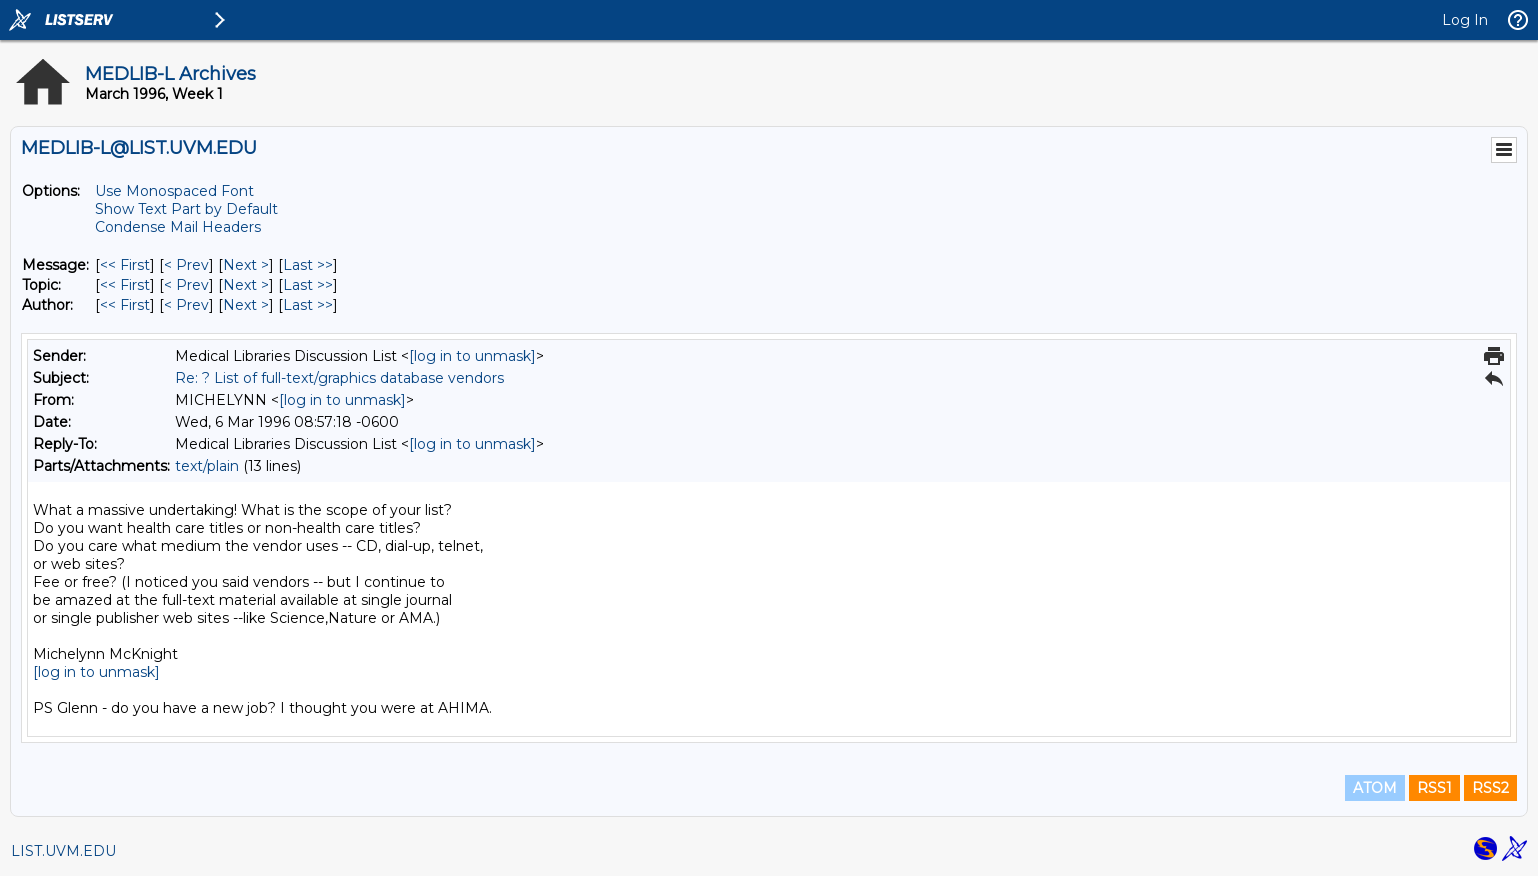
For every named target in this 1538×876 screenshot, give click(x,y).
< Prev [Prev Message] (186, 265)
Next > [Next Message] (246, 265)
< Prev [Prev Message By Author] (186, 305)
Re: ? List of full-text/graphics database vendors (339, 378)
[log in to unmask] (472, 356)
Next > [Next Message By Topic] (246, 285)
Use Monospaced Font (174, 191)
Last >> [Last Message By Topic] (308, 285)
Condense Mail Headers (178, 227)
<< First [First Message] (125, 265)
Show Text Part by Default (186, 209)
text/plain (207, 466)
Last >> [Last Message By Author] (308, 305)
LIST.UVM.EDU (63, 851)
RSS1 (1434, 788)
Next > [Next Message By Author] (246, 305)
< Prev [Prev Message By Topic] (186, 285)
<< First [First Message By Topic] (125, 285)
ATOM (1375, 788)
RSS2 (1490, 788)
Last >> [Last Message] (308, 265)
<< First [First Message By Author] (125, 305)
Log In (1465, 20)
